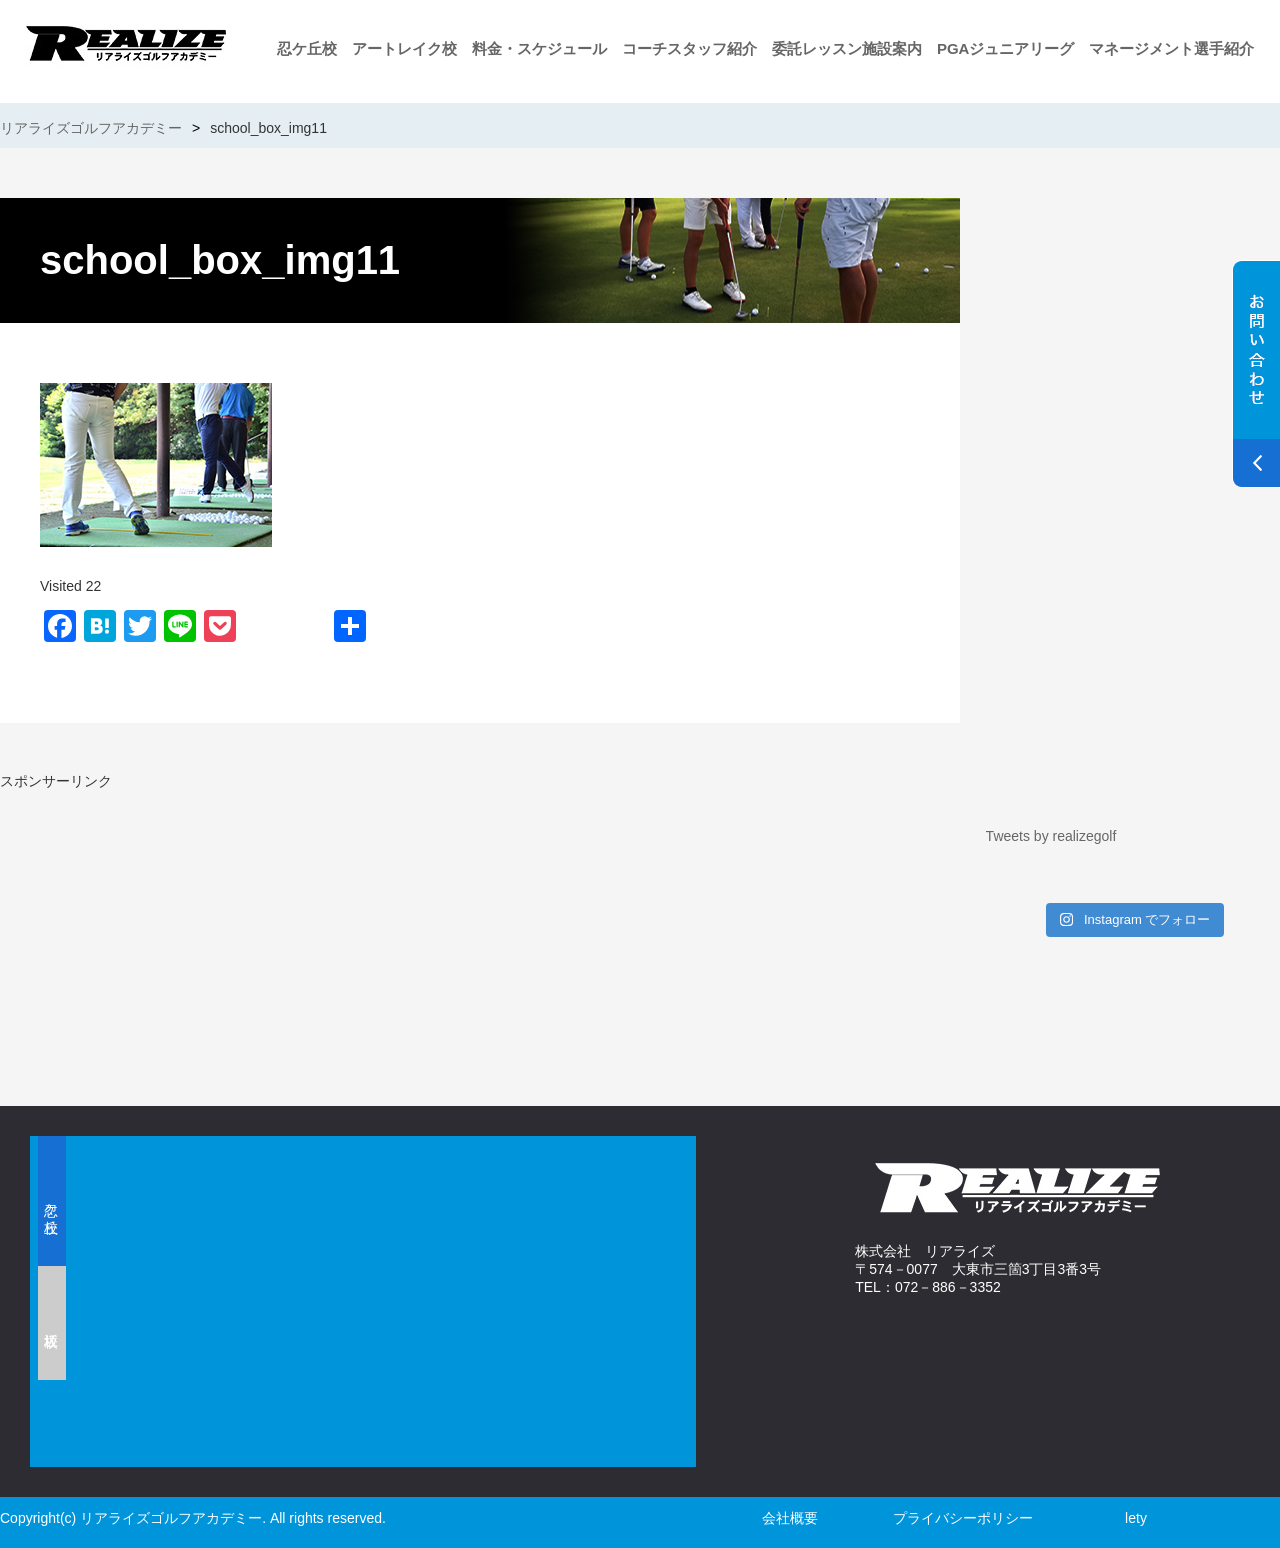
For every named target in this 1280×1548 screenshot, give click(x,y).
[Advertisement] (235, 931)
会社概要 (790, 1518)
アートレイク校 (404, 48)
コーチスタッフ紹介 (689, 48)
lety (1136, 1518)
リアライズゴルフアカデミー (91, 128)
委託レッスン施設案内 (847, 48)
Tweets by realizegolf (1051, 836)
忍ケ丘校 (307, 48)
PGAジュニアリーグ (1006, 48)
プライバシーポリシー (963, 1518)
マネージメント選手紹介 (1171, 48)
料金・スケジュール (539, 48)
